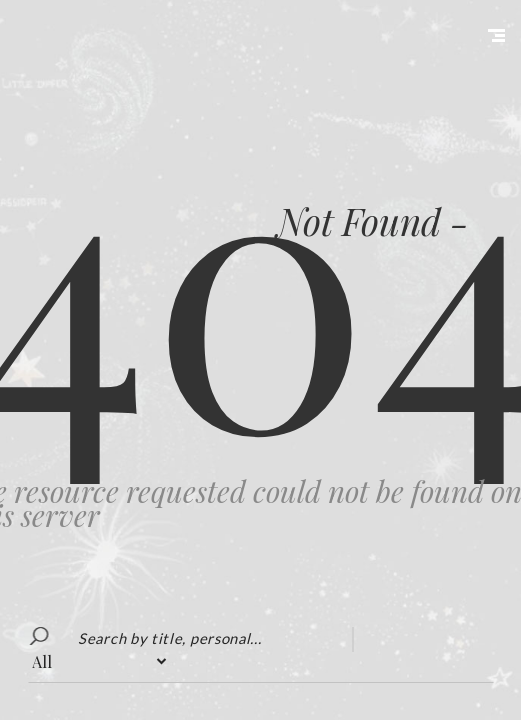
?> (98, 661)
